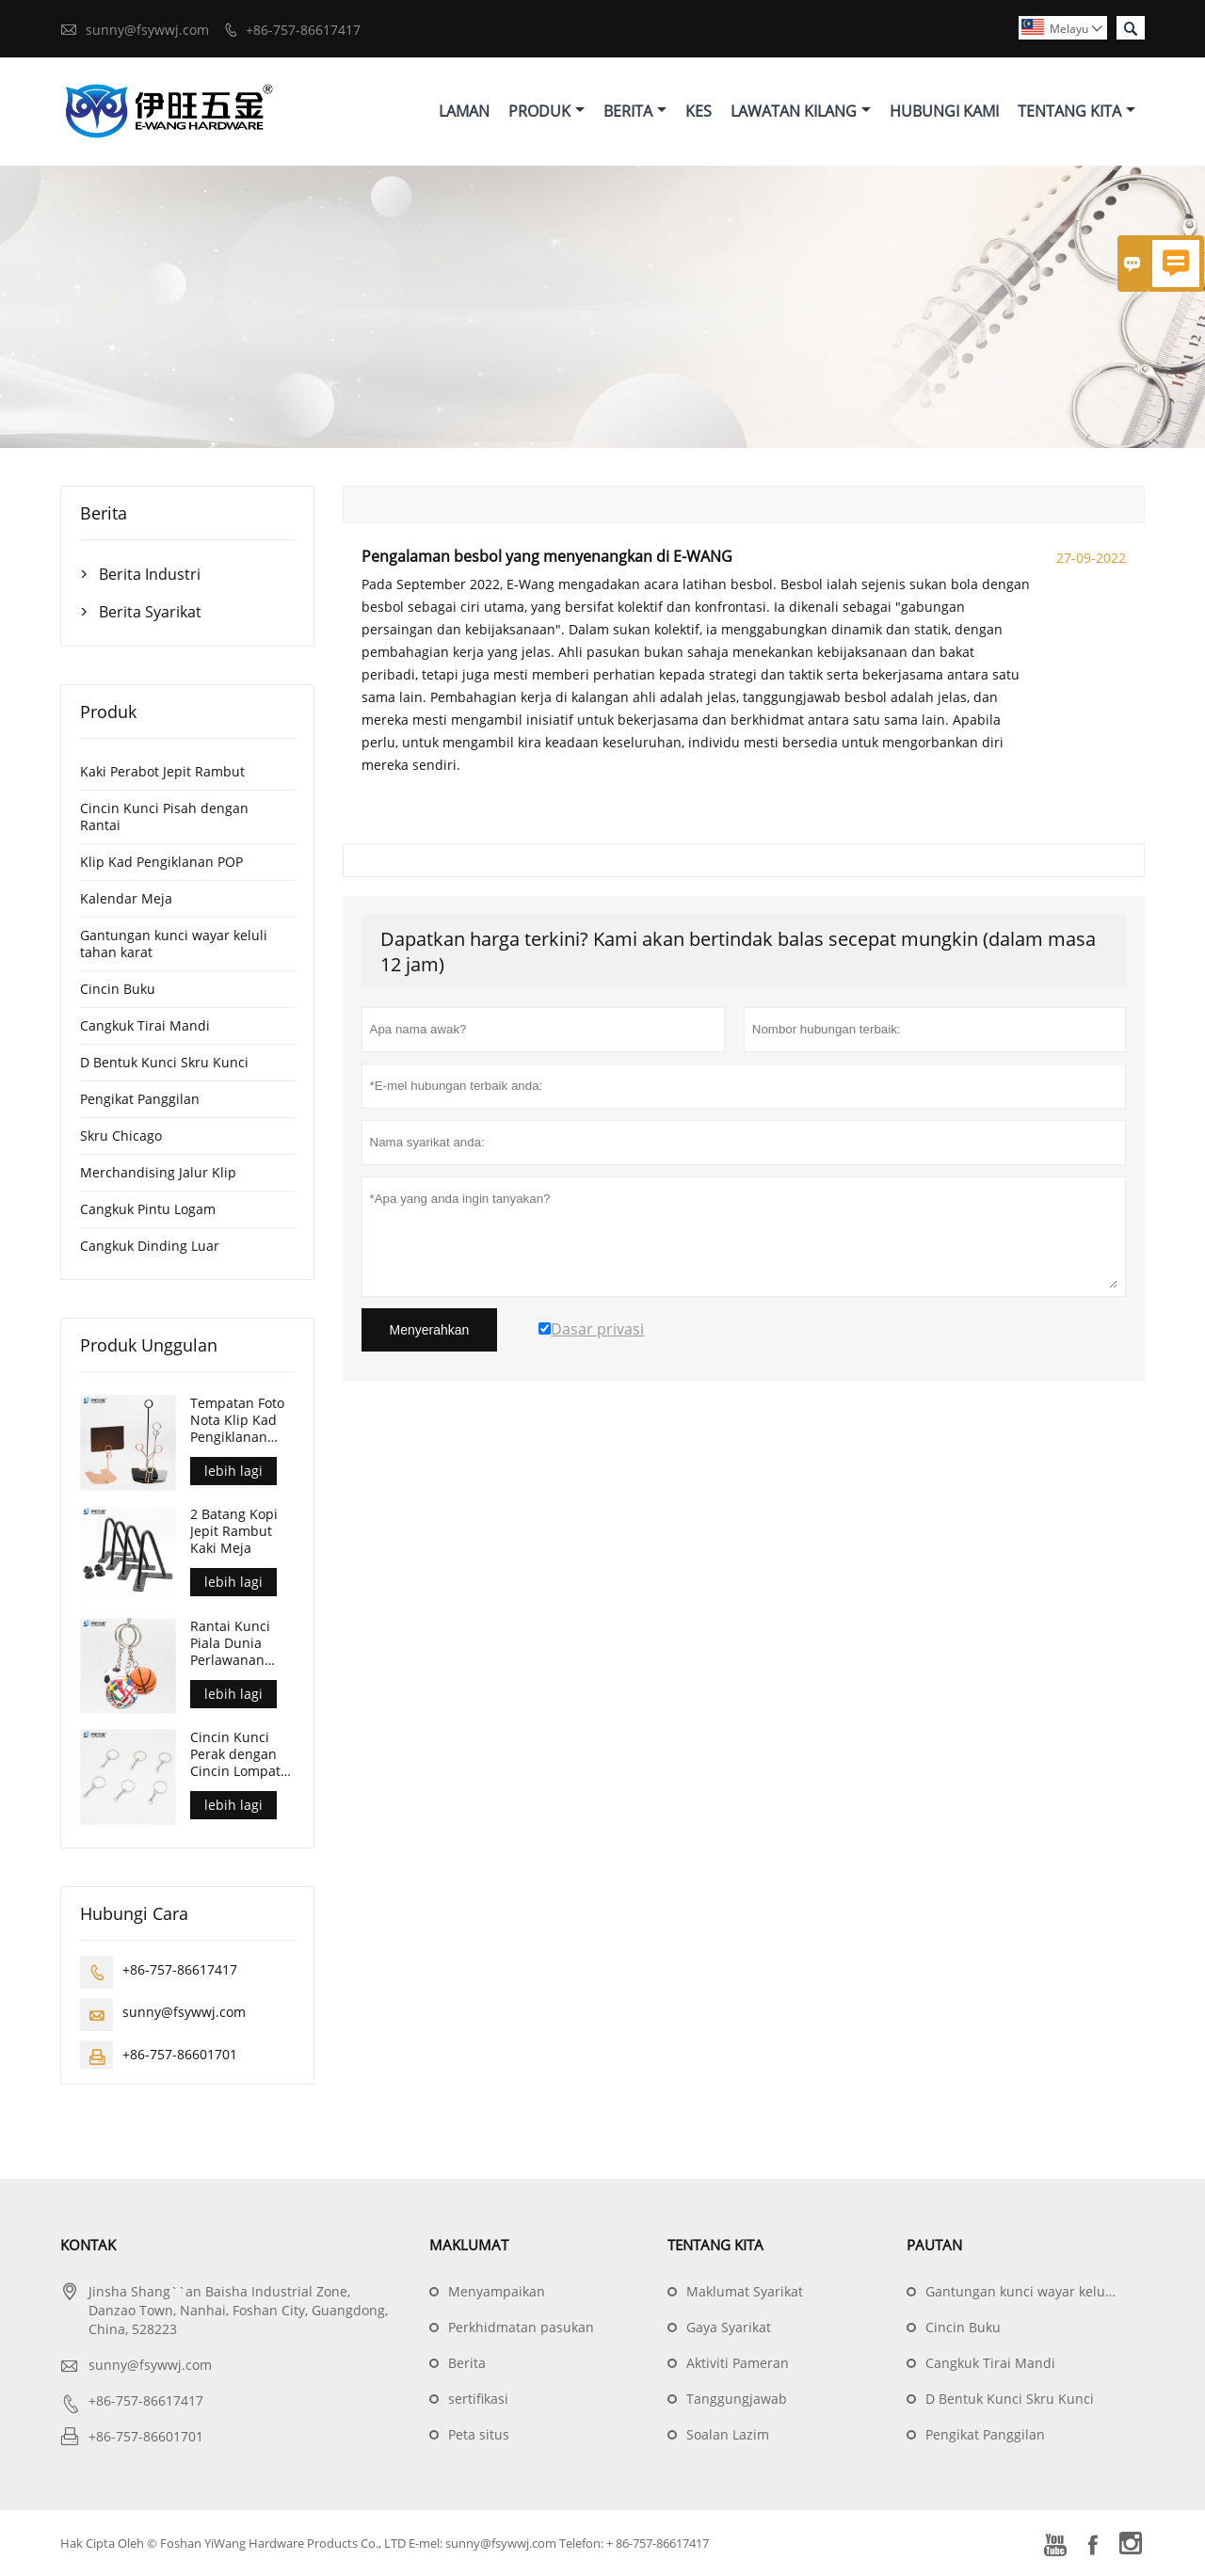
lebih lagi (233, 1471)
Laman (464, 111)
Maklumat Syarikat (744, 2291)
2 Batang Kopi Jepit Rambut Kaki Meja (234, 1531)
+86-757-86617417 (303, 30)
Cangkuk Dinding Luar (149, 1246)
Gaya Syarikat (728, 2327)
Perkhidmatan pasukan (521, 2327)
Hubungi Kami (944, 111)
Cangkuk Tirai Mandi (145, 1025)
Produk (546, 111)
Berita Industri (150, 574)
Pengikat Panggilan (140, 1099)
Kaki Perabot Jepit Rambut (162, 771)
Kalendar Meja (126, 898)
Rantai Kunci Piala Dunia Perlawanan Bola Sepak (230, 1643)
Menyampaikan (496, 2291)
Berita (635, 111)
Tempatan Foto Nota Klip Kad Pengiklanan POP (237, 1420)
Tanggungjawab (736, 2399)
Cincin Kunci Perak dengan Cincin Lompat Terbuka (235, 1754)
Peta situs (478, 2434)
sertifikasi (478, 2399)
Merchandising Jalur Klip (158, 1172)
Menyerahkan (430, 1329)
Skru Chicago (121, 1135)
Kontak (88, 2244)
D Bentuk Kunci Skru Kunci (164, 1062)
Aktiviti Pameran (737, 2363)
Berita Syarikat (150, 611)
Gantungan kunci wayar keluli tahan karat (173, 943)
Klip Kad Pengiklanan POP (161, 862)
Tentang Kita (1076, 111)
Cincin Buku (117, 989)
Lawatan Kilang (801, 111)
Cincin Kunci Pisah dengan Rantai (164, 816)
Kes (698, 111)
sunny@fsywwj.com (147, 30)
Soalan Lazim (727, 2434)
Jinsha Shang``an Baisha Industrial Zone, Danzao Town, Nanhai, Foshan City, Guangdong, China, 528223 (238, 2310)
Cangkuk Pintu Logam (148, 1209)
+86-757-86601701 (179, 2054)
